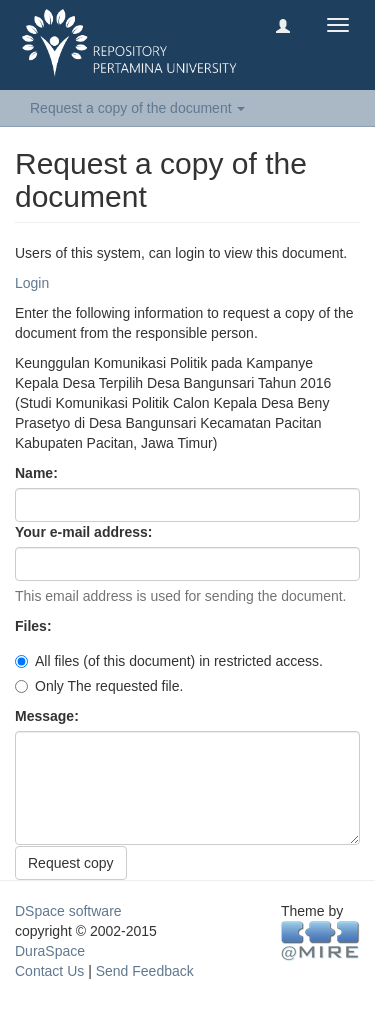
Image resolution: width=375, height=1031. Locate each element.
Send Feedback (145, 971)
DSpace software (68, 911)
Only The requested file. (99, 686)
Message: (49, 716)
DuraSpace (50, 951)
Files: (35, 626)
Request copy (71, 863)
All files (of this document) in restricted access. (169, 661)
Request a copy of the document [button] (137, 108)
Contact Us (49, 971)
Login (32, 283)
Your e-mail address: (85, 532)
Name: (38, 473)
